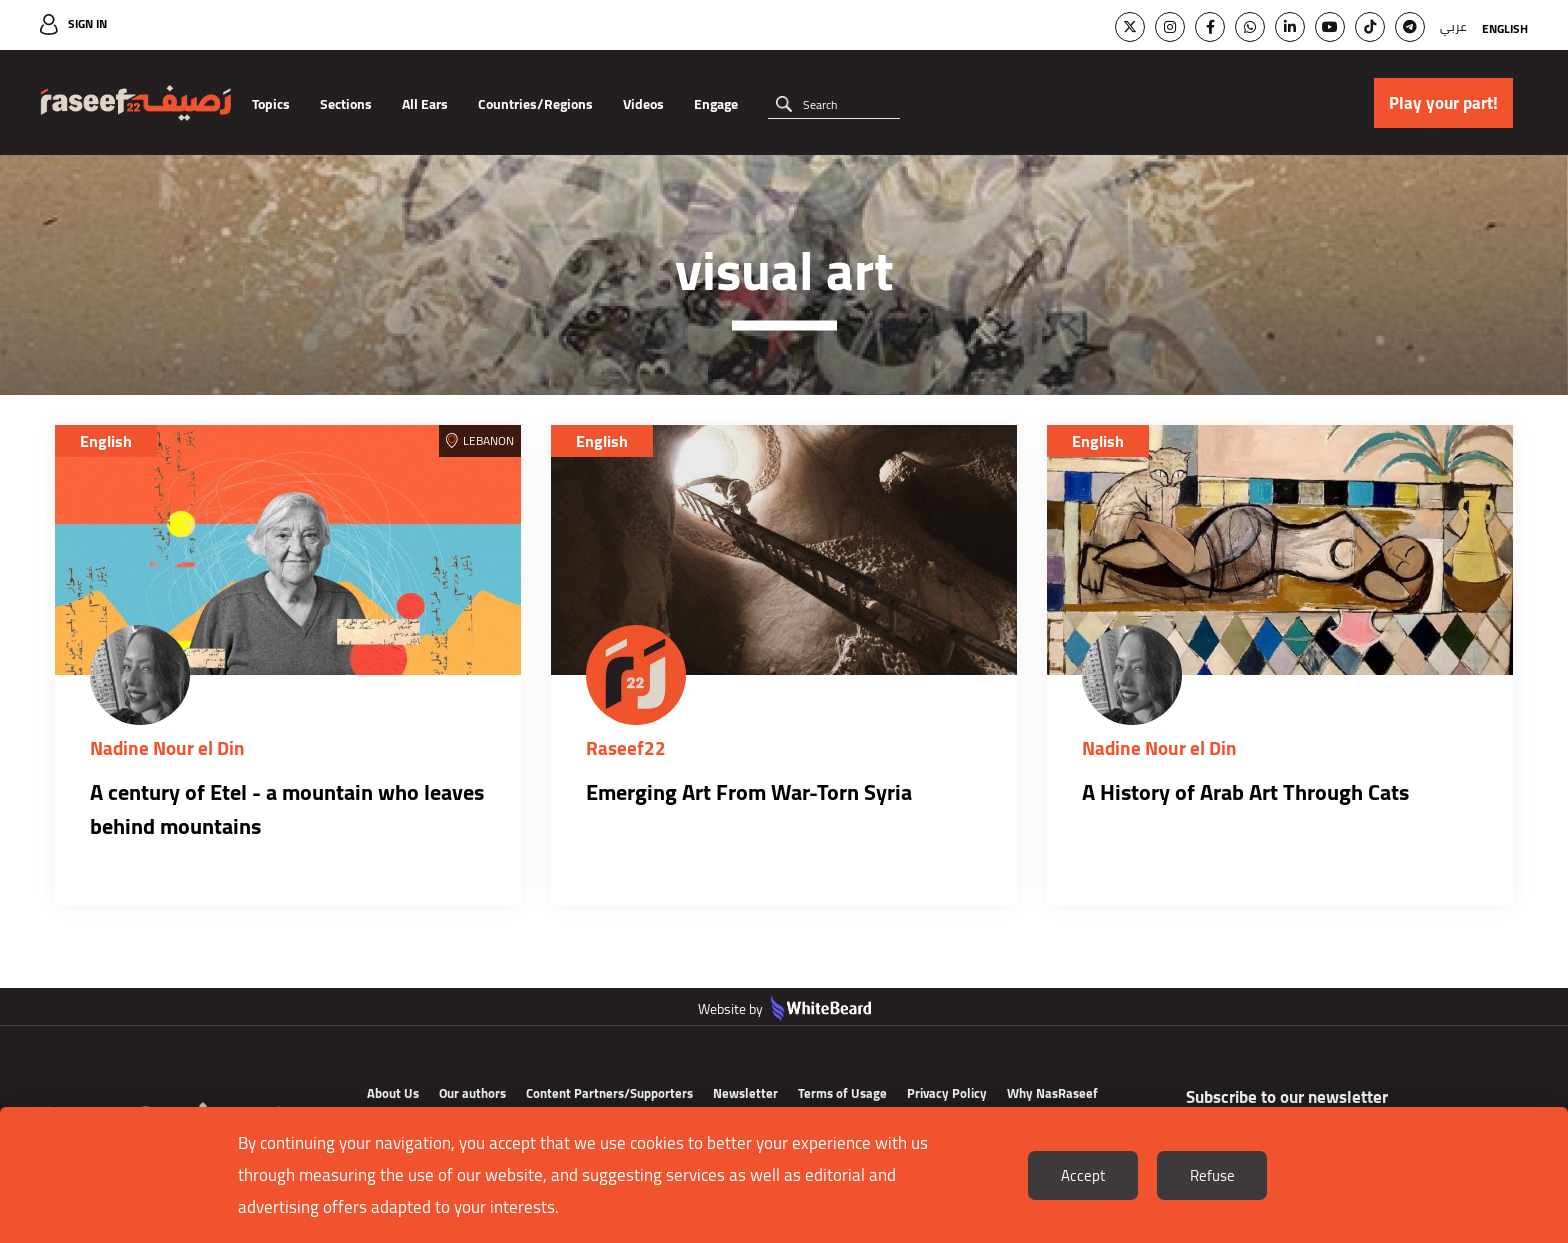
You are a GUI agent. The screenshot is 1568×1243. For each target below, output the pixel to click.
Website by (784, 1009)
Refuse (1212, 1175)
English (1505, 28)
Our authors (472, 1093)
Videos (643, 104)
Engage (716, 104)
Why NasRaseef (1052, 1093)
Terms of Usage (842, 1093)
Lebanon (488, 440)
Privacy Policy (947, 1093)
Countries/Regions (535, 104)
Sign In (87, 23)
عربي (1453, 26)
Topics (271, 104)
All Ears (425, 104)
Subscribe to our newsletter (1287, 1097)
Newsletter (745, 1093)
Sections (346, 104)
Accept (1083, 1175)
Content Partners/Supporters (609, 1093)
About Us (393, 1093)
